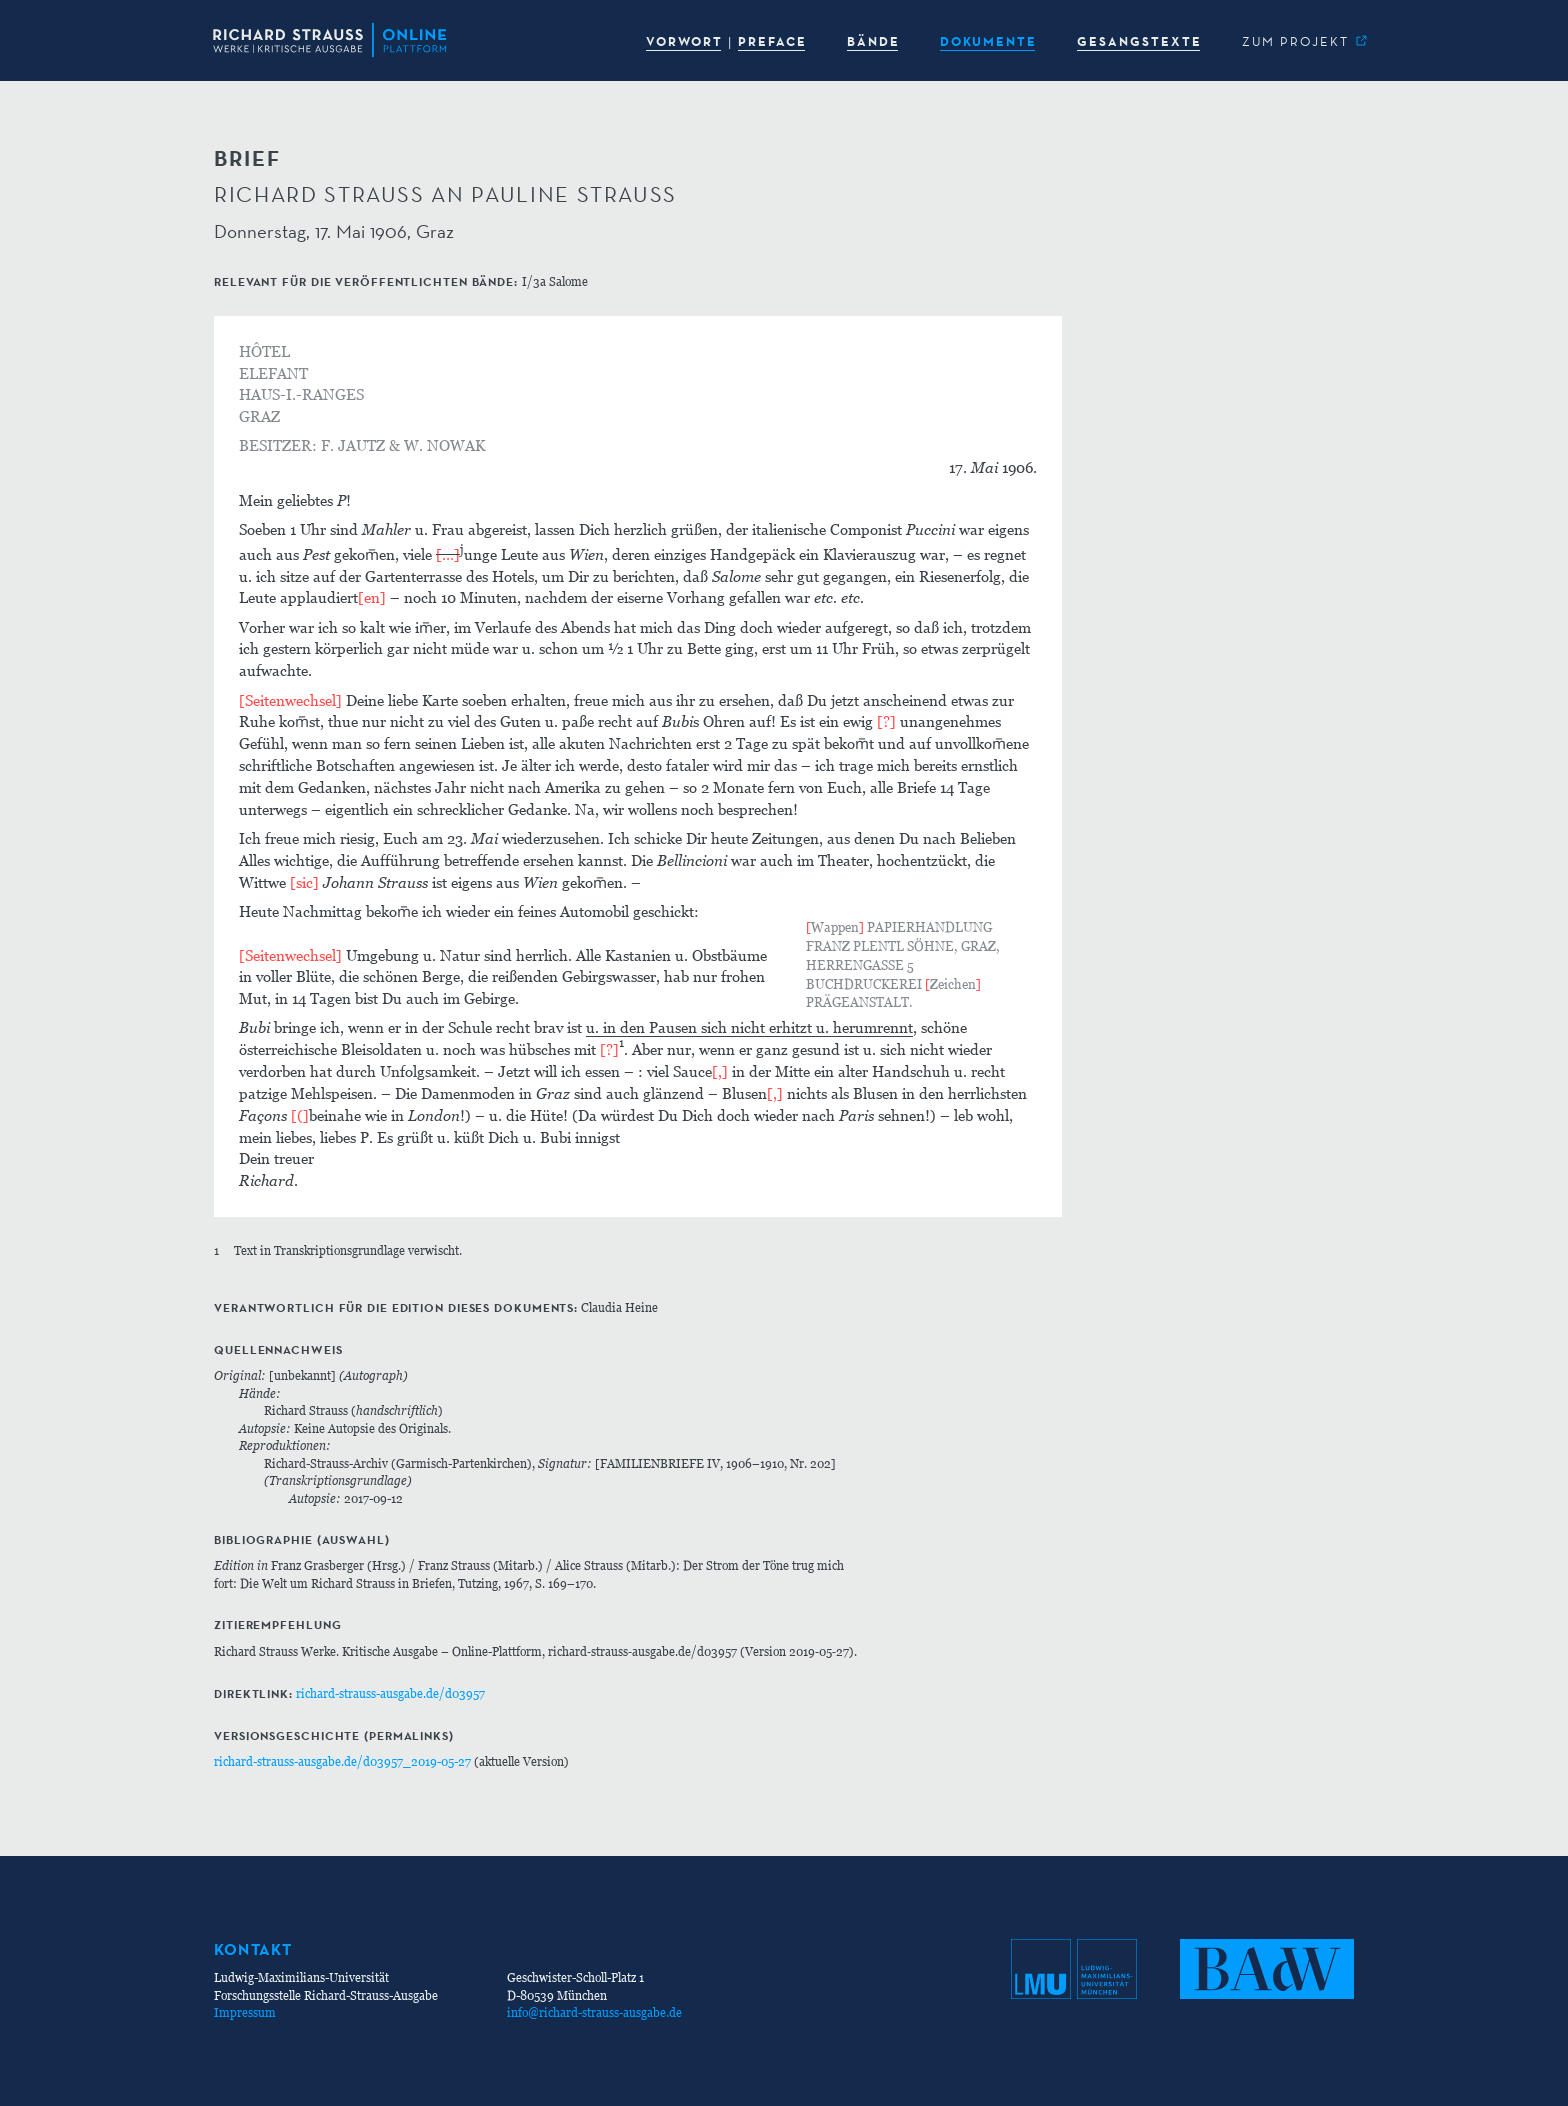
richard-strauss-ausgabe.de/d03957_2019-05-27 (342, 1761)
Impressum (245, 2012)
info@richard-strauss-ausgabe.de (594, 2012)
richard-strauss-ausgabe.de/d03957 (390, 1693)
